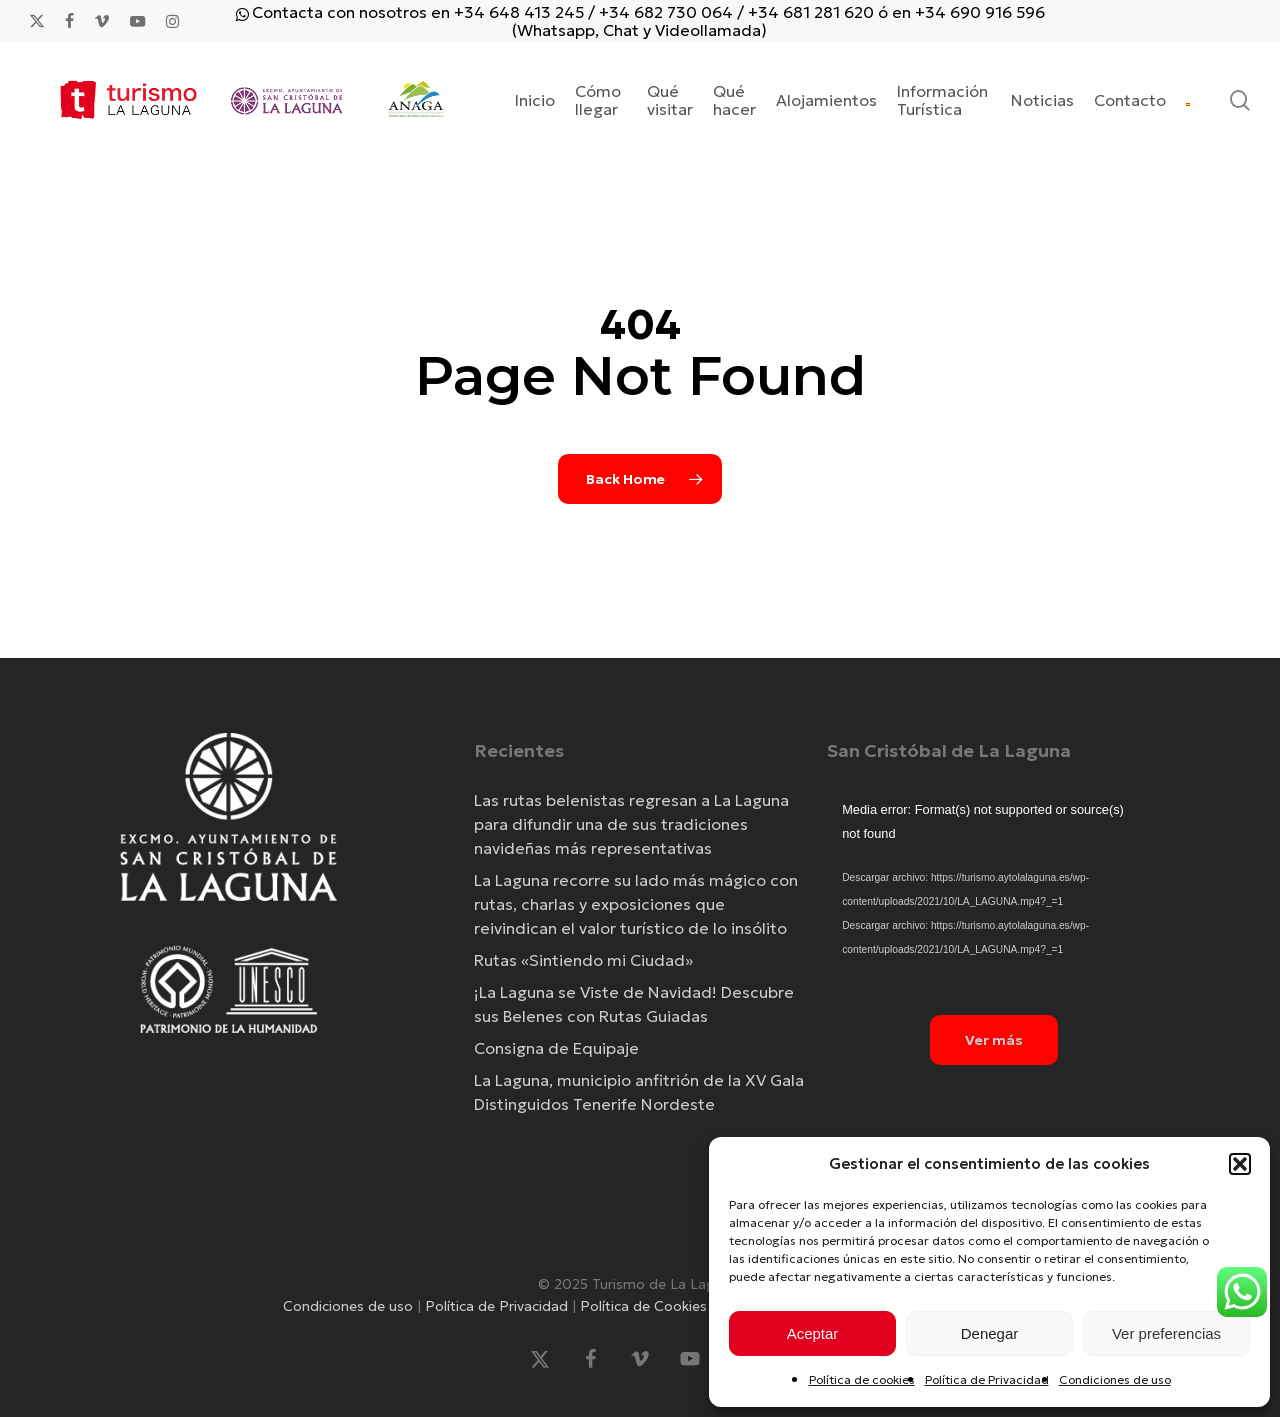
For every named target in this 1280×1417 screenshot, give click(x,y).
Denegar (990, 1333)
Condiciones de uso (1115, 1379)
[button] (1240, 1164)
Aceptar (813, 1333)
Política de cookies (862, 1379)
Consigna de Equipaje (556, 1048)
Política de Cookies (643, 1306)
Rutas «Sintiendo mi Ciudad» (583, 960)
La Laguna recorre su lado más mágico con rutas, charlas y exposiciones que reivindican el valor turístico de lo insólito (636, 904)
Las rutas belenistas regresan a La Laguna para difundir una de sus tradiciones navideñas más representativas (631, 824)
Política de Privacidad (987, 1379)
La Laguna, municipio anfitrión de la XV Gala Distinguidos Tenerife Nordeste (639, 1092)
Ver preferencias (1166, 1333)
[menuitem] (1188, 100)
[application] (993, 891)
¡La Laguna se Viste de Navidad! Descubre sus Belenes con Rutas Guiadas (634, 1004)
